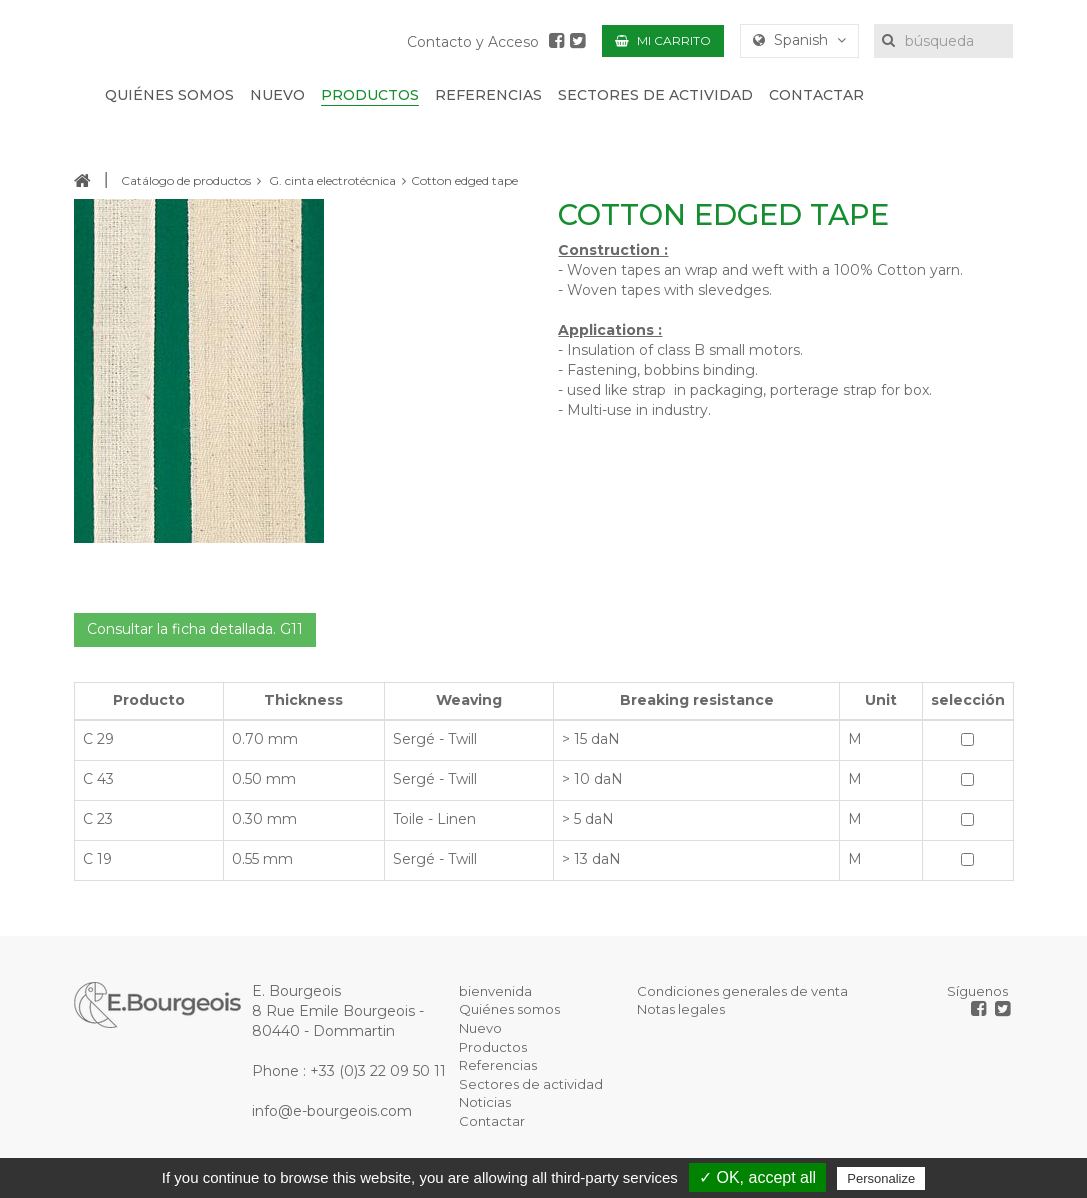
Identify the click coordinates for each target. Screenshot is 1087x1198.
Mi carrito (663, 40)
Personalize (881, 1178)
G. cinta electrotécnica (332, 180)
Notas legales (681, 1009)
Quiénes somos (509, 1009)
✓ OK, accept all (757, 1177)
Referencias (498, 1065)
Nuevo (480, 1028)
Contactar (492, 1121)
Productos (493, 1047)
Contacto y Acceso (473, 42)
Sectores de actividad (531, 1084)
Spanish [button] (799, 40)
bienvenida (495, 991)
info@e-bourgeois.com (332, 1111)
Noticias (485, 1102)
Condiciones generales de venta (742, 991)
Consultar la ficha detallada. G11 (195, 629)
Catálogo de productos (186, 180)
